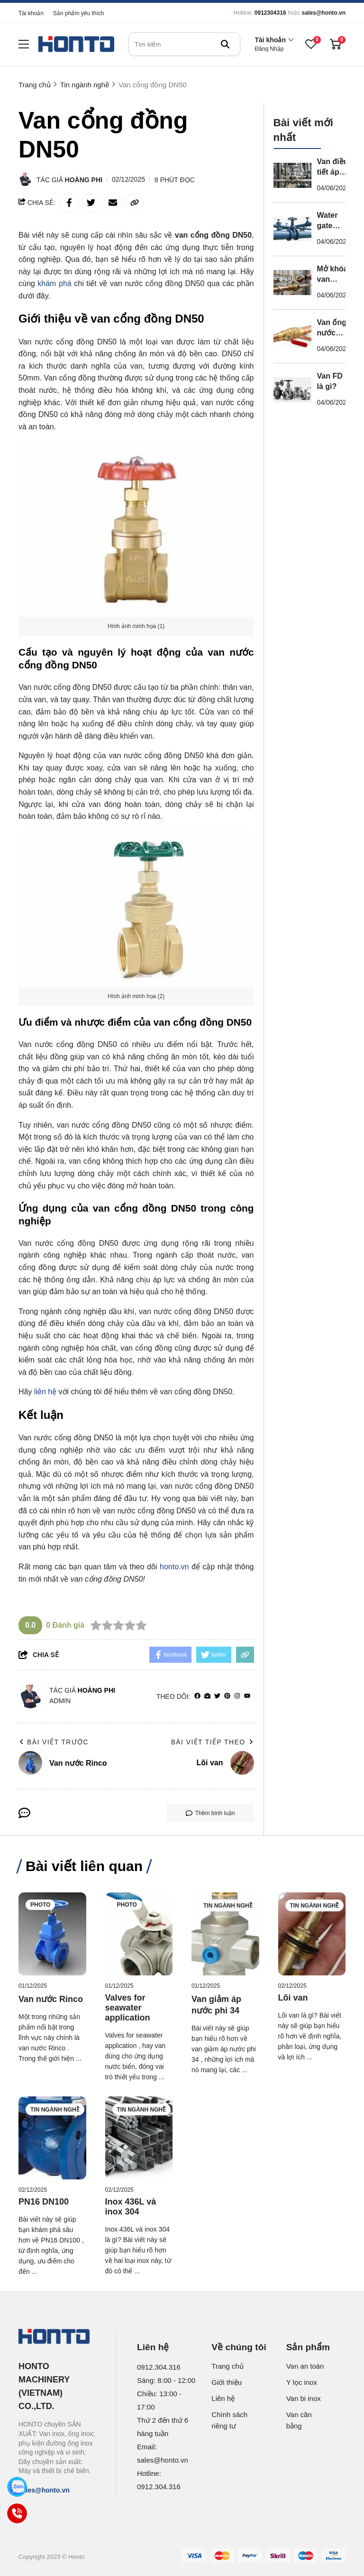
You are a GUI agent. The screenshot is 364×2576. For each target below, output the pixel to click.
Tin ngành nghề (228, 1905)
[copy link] (134, 202)
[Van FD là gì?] (292, 390)
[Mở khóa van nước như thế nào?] (292, 283)
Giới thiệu (226, 2382)
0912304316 (270, 12)
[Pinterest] (227, 1696)
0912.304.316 (159, 2367)
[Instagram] (237, 1696)
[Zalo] (17, 2486)
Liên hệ (223, 2398)
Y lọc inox (301, 2382)
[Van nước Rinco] (52, 1933)
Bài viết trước (53, 1742)
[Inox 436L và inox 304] (139, 2137)
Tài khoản (31, 13)
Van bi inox (303, 2398)
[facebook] (197, 1696)
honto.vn (174, 1567)
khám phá (54, 283)
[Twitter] (217, 1696)
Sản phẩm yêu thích (78, 13)
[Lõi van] (312, 1933)
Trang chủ (227, 2366)
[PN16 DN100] (52, 2137)
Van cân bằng (299, 2420)
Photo (40, 1904)
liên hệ (45, 1392)
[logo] (76, 44)
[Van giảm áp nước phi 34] (225, 1933)
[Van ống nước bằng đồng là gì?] (292, 336)
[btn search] (225, 44)
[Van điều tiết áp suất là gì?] (292, 176)
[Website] (207, 1696)
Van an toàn (305, 2366)
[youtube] (247, 1696)
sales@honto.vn (324, 12)
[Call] (17, 2513)
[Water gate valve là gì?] (292, 229)
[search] (184, 44)
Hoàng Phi (83, 180)
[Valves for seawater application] (139, 1933)
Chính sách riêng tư (229, 2420)
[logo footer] (57, 2337)
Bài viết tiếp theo (212, 1742)
